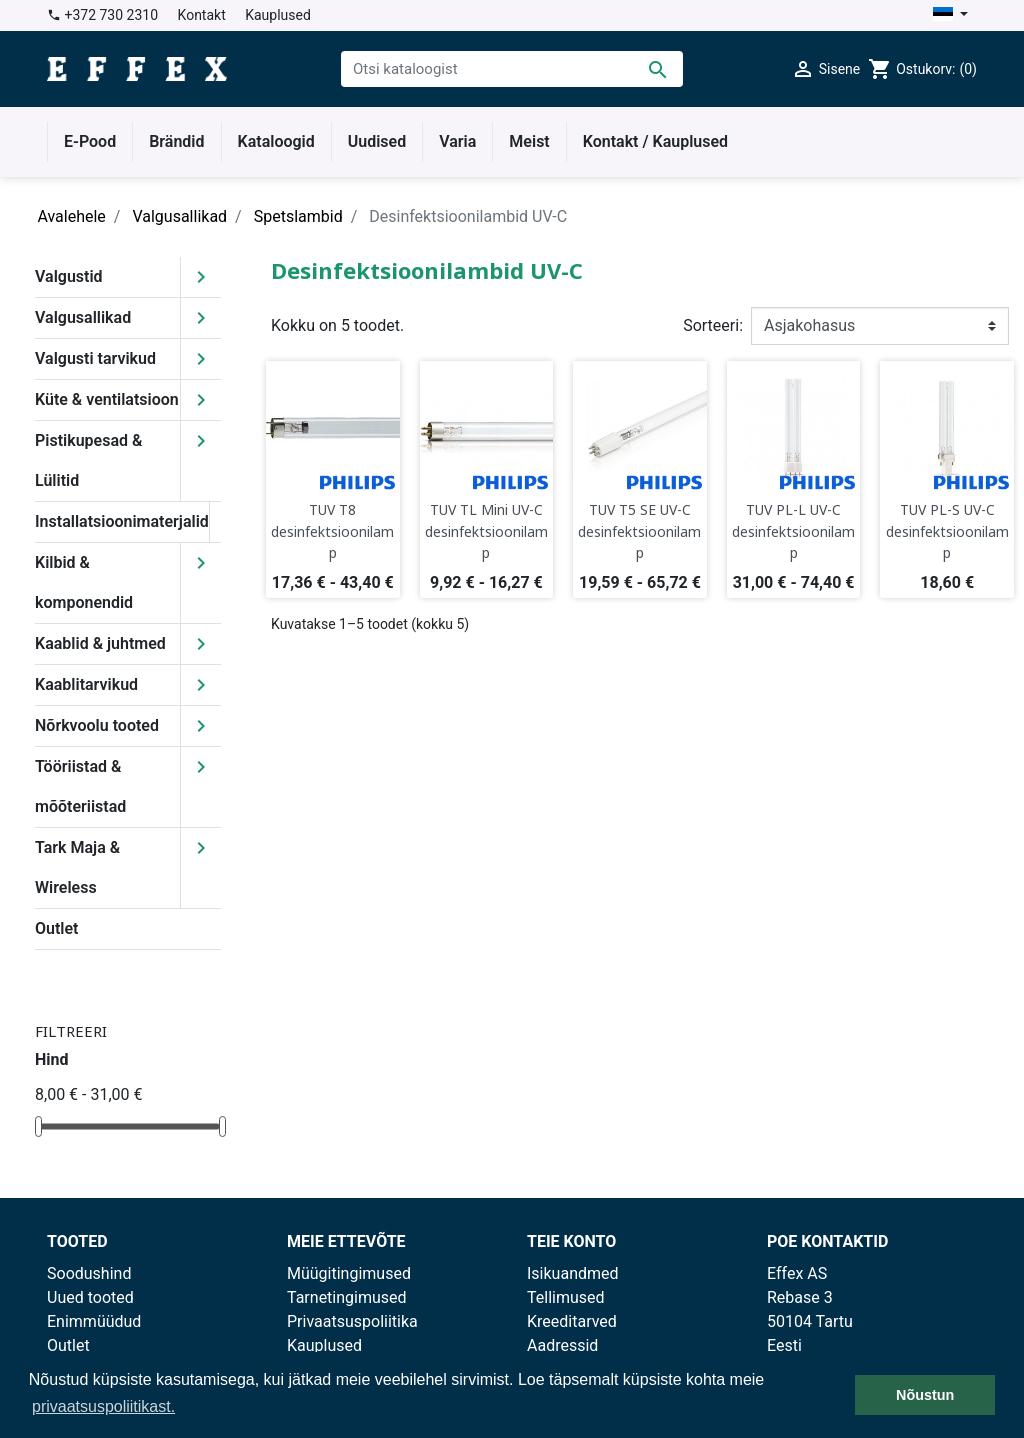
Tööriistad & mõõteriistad (80, 786)
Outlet (56, 928)
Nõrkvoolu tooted (97, 725)
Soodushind (89, 1273)
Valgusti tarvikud (95, 358)
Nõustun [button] (925, 1395)
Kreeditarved (572, 1321)
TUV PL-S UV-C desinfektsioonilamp (947, 531)
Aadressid (562, 1345)
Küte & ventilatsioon (107, 399)
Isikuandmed (573, 1273)
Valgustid (69, 276)
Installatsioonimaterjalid (122, 521)
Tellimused (566, 1297)
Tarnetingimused (347, 1297)
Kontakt (202, 15)
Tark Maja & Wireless (77, 867)
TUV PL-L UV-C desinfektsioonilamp (793, 531)
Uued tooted (90, 1297)
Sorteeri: (713, 325)
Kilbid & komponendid (84, 582)
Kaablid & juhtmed (100, 643)
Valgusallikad (83, 317)
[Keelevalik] (950, 15)
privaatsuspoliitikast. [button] (103, 1406)
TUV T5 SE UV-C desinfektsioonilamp (639, 531)
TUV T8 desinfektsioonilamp (332, 531)
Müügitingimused (349, 1273)
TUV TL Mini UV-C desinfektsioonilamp (486, 531)
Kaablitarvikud (86, 684)
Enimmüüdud (94, 1321)
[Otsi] (512, 69)
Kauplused (278, 15)
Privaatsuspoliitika (352, 1321)
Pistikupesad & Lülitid (88, 460)
